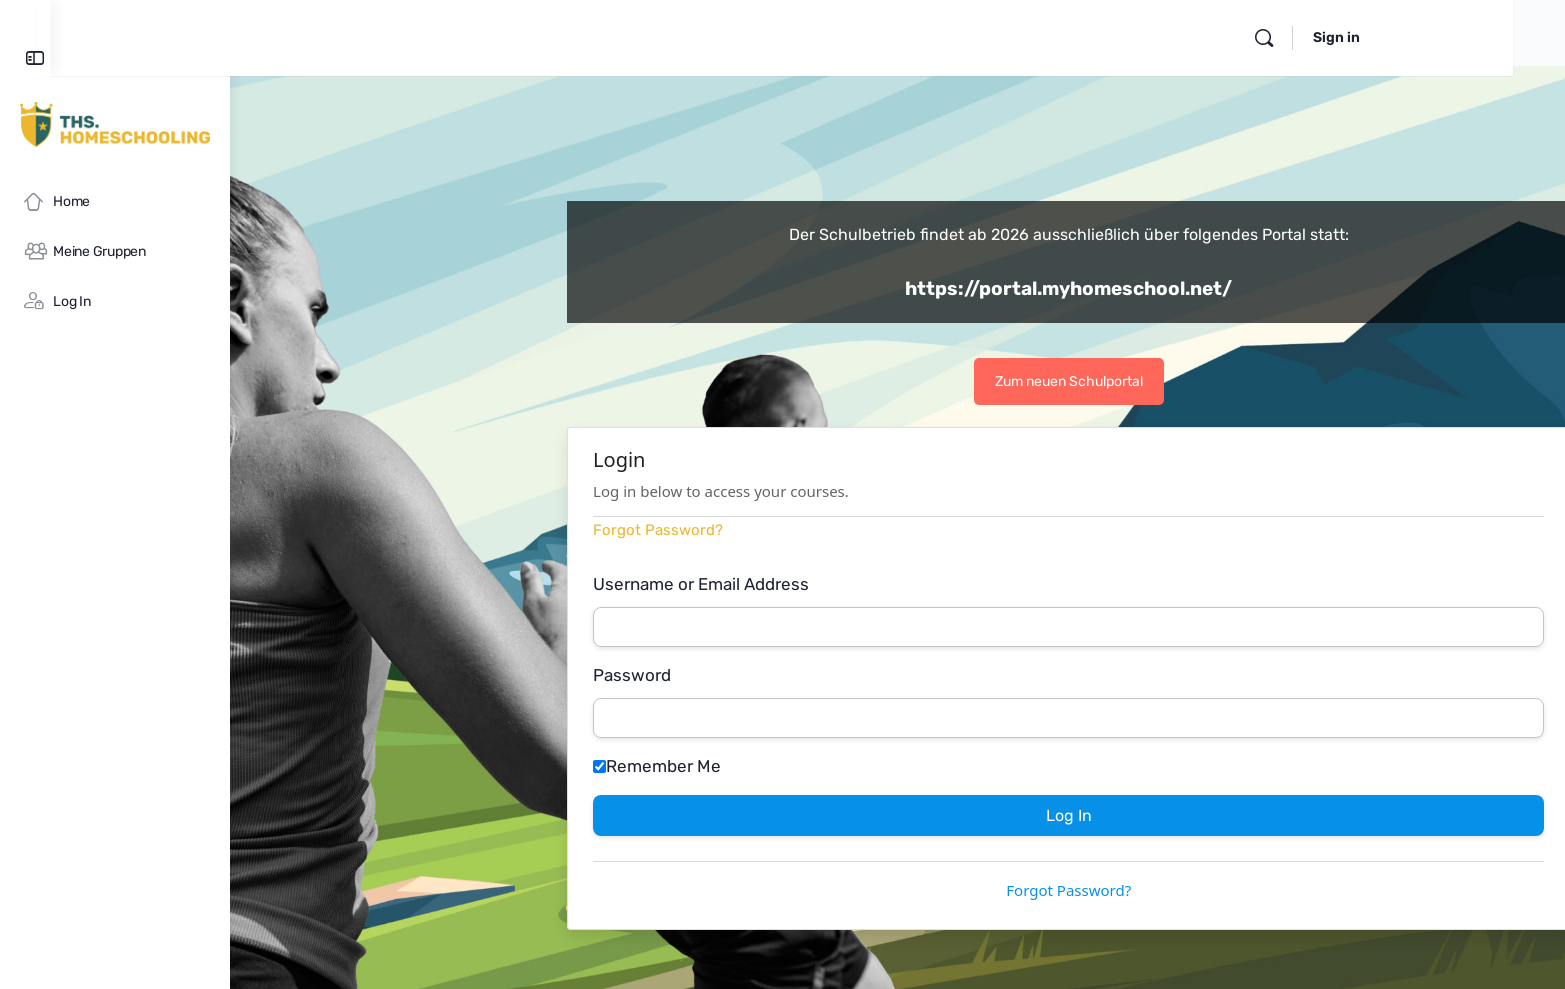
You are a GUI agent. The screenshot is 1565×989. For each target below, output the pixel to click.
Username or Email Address (791, 584)
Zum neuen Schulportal (1158, 381)
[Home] (115, 202)
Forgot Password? (748, 530)
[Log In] (115, 302)
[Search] (1380, 38)
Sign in (1452, 37)
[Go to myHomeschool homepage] (115, 124)
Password (722, 675)
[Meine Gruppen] (115, 252)
